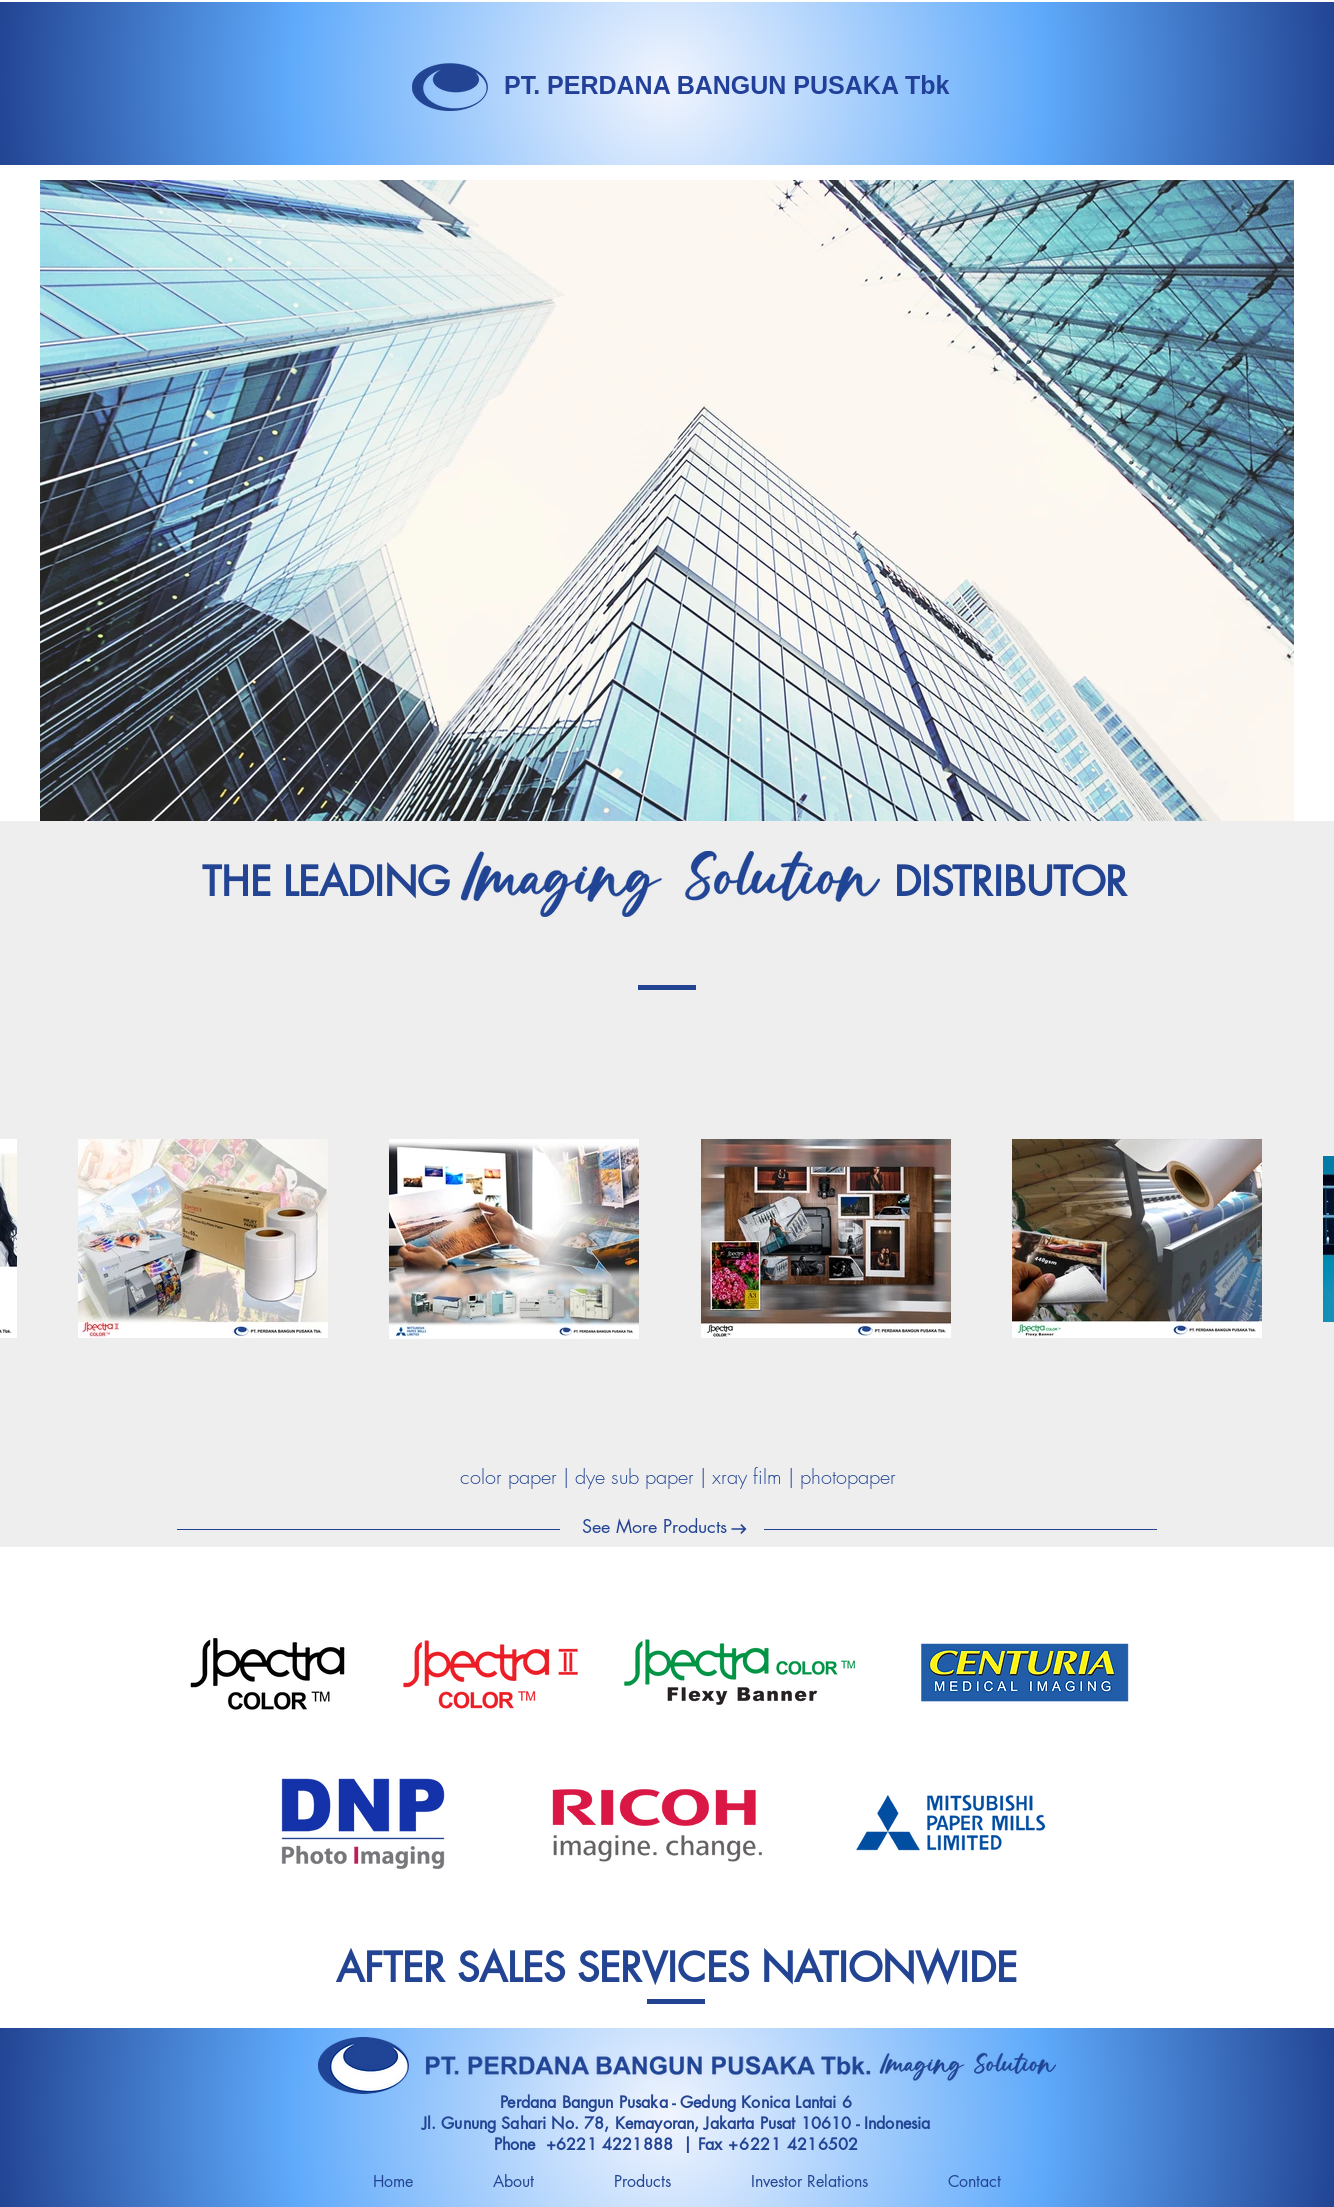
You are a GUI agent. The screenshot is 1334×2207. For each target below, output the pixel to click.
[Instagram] (628, 1903)
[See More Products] (654, 1527)
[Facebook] (677, 1903)
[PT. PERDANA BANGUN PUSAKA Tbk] (726, 85)
